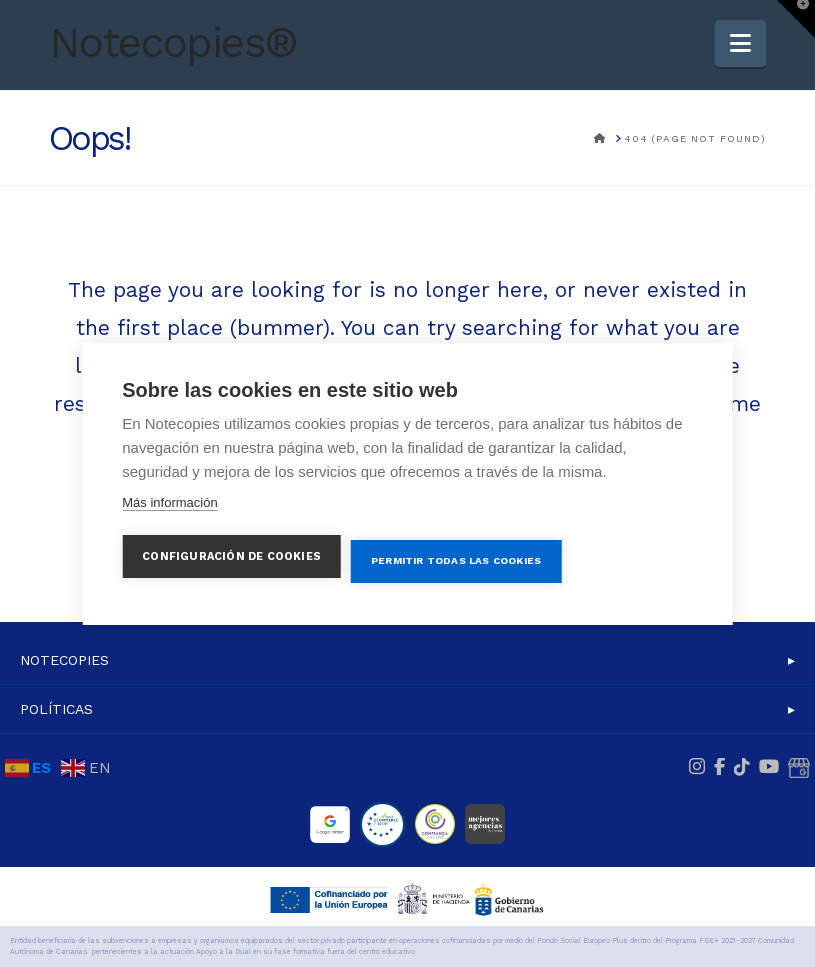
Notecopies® (173, 43)
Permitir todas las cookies (456, 560)
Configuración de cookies (231, 555)
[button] (740, 43)
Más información (169, 501)
